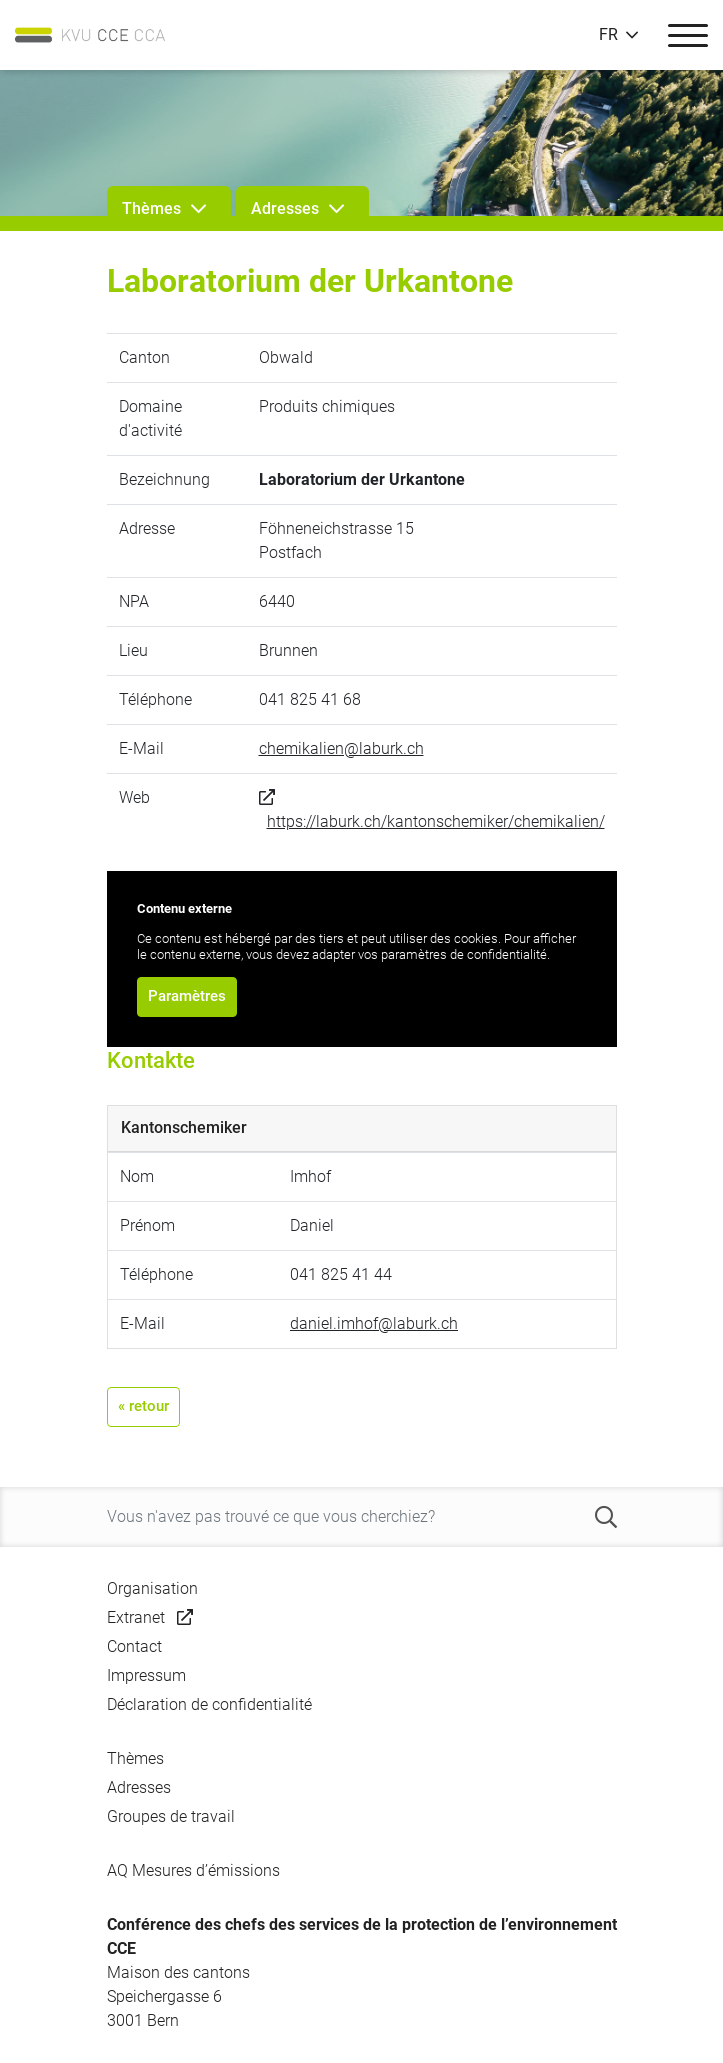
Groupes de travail (171, 1816)
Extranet (136, 1617)
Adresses (139, 1787)
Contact (134, 1646)
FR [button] (608, 35)
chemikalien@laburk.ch (341, 748)
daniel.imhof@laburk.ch (374, 1323)
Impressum (146, 1675)
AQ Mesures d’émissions (193, 1870)
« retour (143, 1406)
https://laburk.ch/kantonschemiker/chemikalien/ (436, 821)
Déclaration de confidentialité (209, 1704)
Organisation (152, 1588)
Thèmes (135, 1758)
